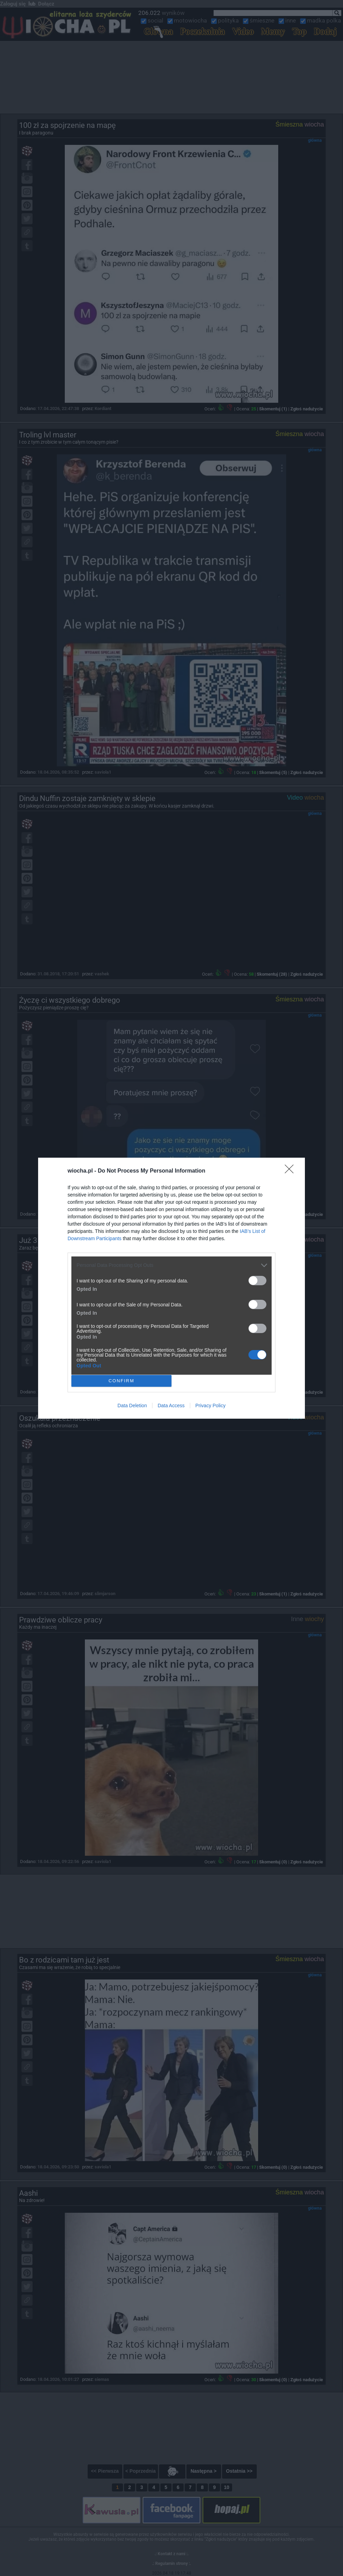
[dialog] (171, 1288)
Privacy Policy (210, 1405)
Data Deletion (132, 1405)
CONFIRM (121, 1380)
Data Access (171, 1405)
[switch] (257, 1280)
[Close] (291, 1171)
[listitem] (171, 1265)
